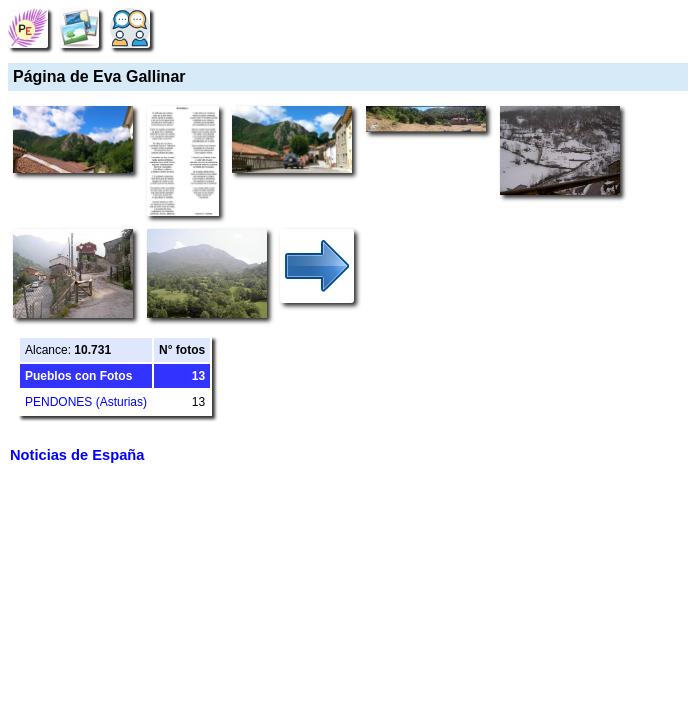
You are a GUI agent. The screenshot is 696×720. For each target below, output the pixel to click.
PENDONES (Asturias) (86, 402)
